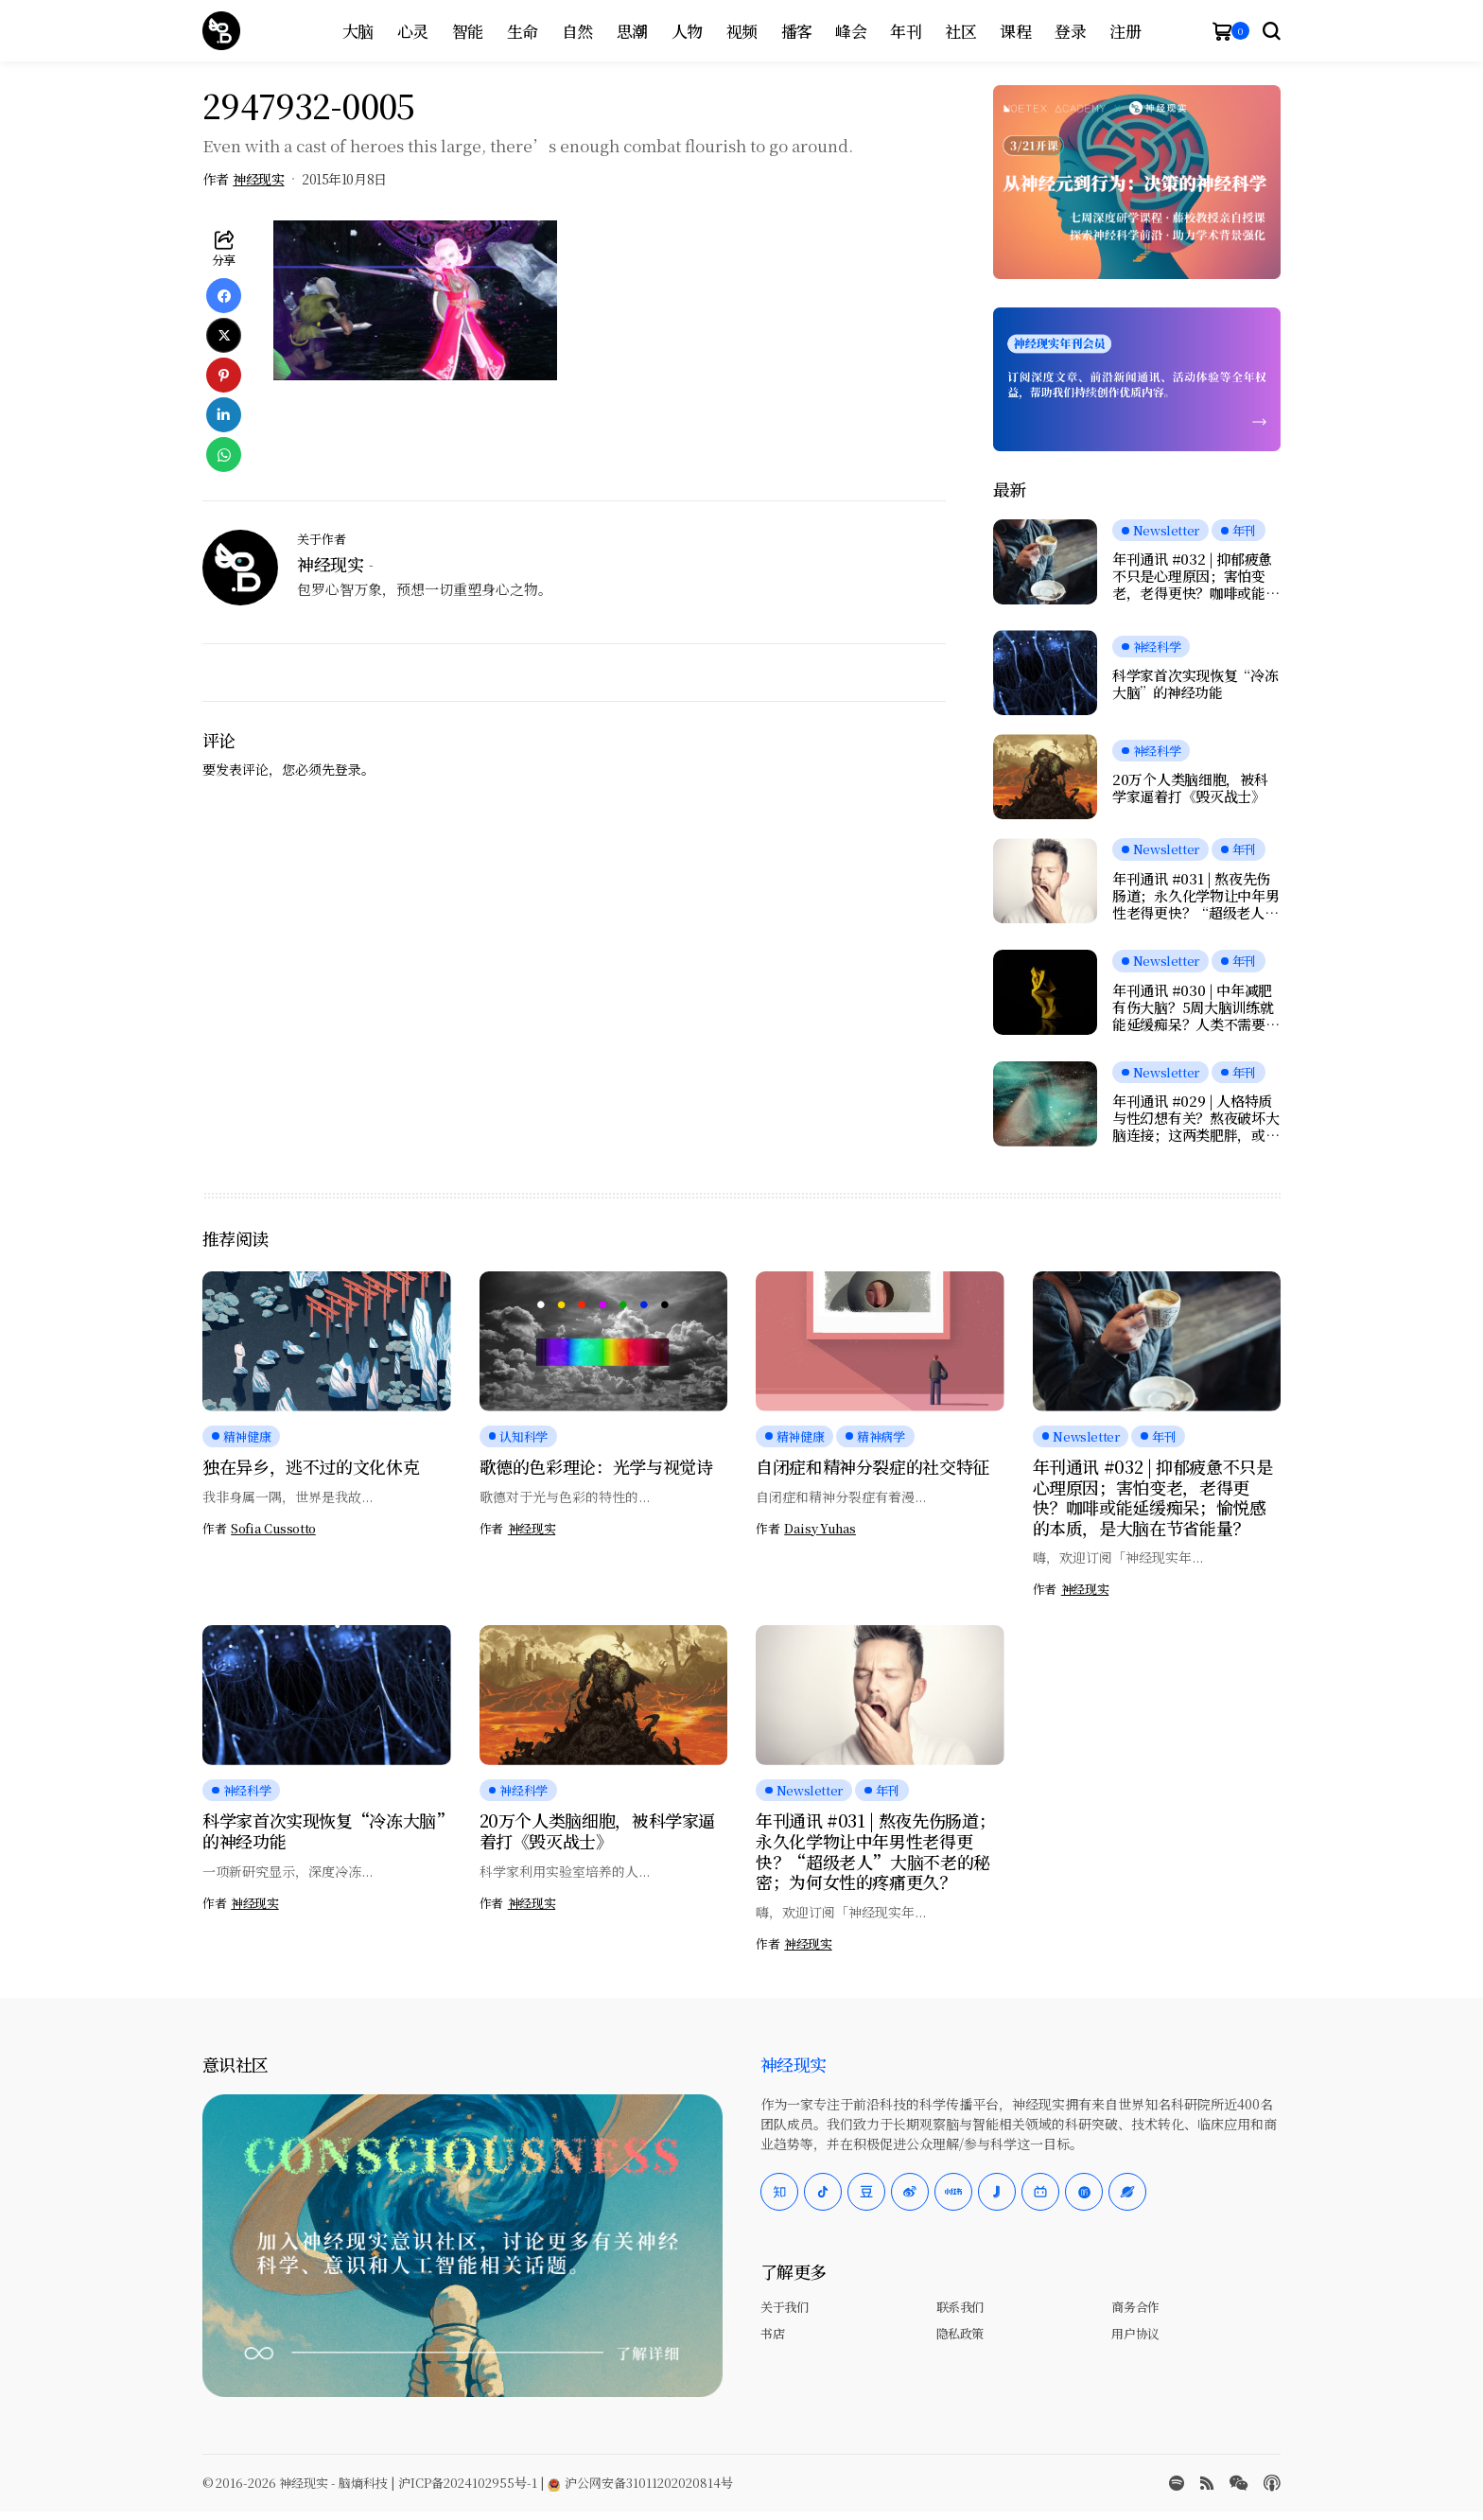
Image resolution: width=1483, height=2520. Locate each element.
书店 (772, 2333)
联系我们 (960, 2307)
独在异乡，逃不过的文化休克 (310, 1466)
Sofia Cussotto (273, 1528)
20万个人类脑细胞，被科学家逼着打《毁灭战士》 (1189, 788)
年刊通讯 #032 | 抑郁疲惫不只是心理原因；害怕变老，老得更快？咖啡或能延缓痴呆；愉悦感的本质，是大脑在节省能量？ (1195, 576)
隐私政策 (960, 2333)
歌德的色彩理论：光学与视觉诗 (596, 1466)
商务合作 (1135, 2307)
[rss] (1206, 2483)
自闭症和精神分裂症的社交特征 (872, 1466)
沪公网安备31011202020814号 (640, 2483)
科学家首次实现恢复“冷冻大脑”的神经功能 (1195, 684)
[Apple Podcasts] (1272, 2483)
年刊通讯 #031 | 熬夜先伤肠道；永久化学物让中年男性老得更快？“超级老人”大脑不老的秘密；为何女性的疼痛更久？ (1195, 895)
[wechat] (1238, 2483)
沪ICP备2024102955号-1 (467, 2483)
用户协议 (1135, 2333)
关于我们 (784, 2307)
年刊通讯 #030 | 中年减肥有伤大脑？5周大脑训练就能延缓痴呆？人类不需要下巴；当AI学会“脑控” (1195, 1007)
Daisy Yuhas (820, 1528)
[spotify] (1176, 2483)
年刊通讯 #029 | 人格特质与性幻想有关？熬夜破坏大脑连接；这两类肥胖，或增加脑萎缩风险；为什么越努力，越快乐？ (1195, 1118)
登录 (348, 769)
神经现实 (258, 179)
